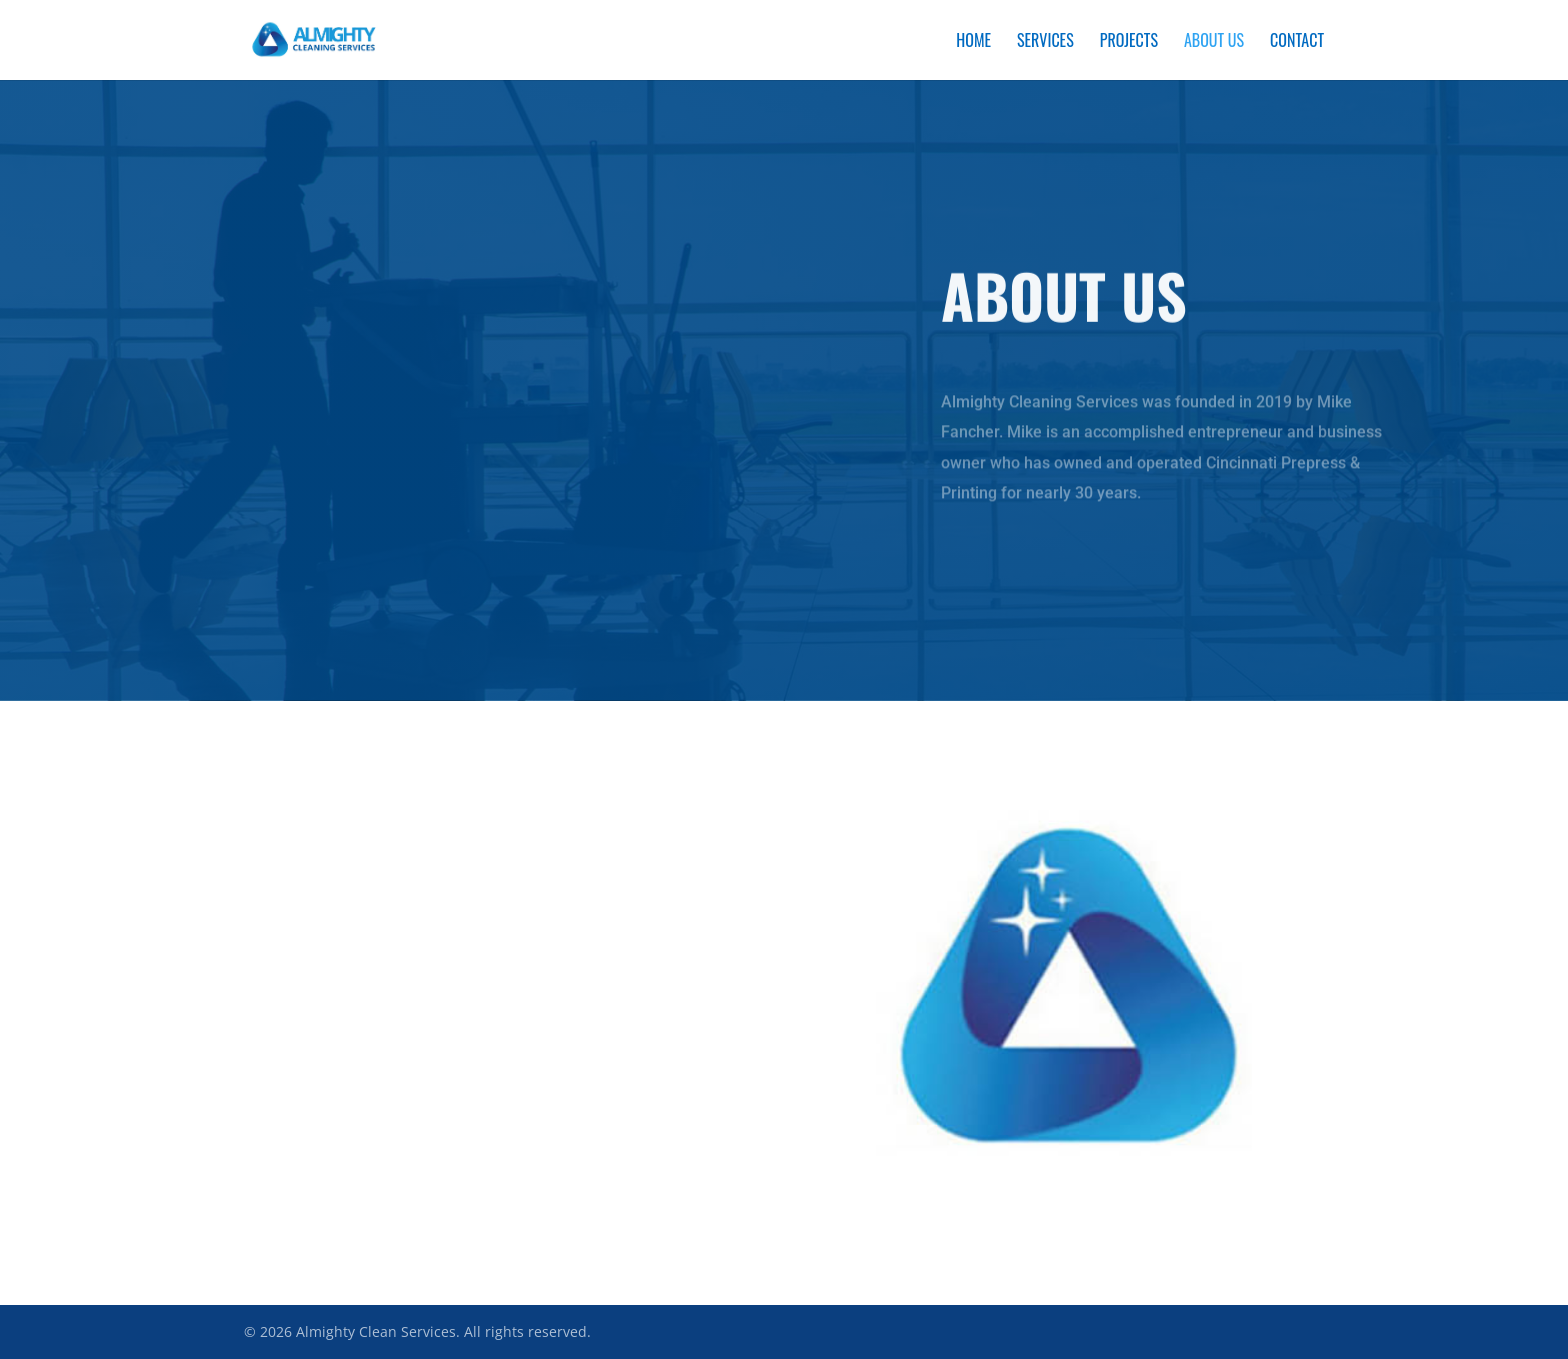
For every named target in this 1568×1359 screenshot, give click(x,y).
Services (1045, 42)
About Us (1214, 42)
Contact (1297, 42)
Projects (1129, 42)
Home (973, 42)
